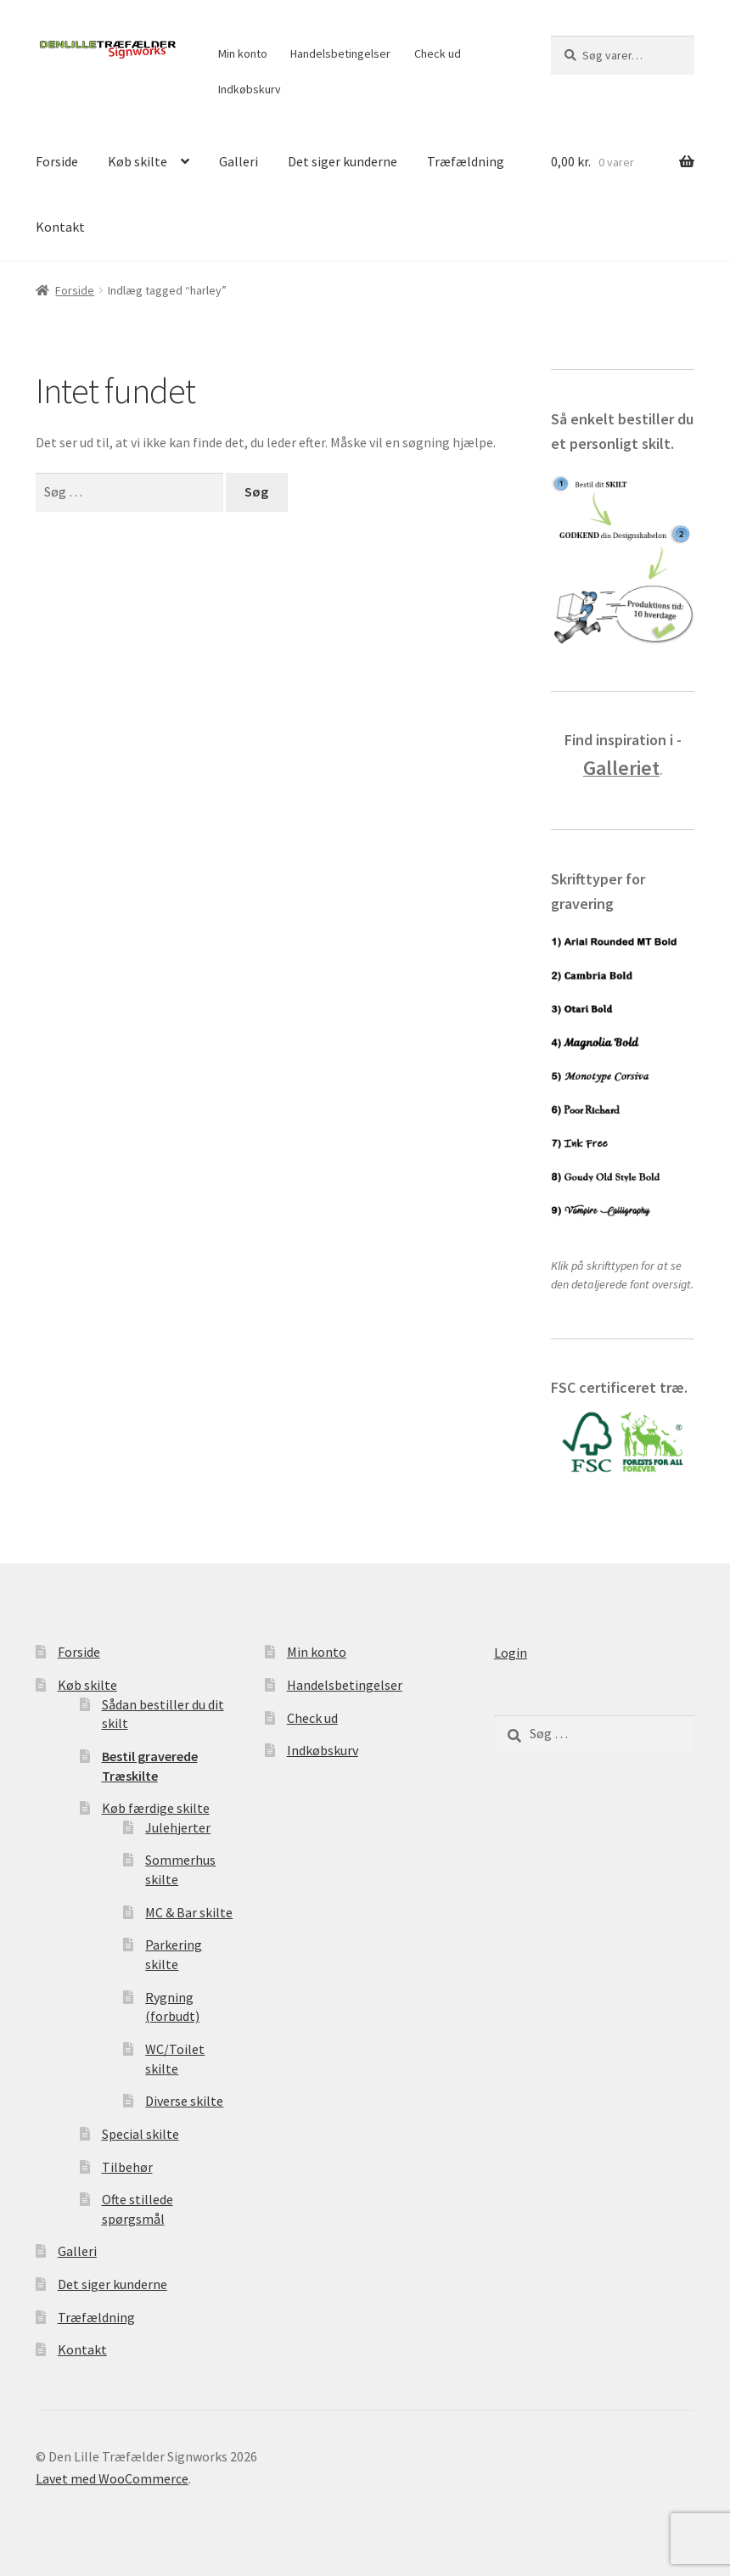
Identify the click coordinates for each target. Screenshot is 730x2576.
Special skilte (140, 2133)
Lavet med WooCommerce (112, 2478)
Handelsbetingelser (340, 53)
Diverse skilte (184, 2100)
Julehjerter (178, 1827)
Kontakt (60, 226)
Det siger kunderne (342, 161)
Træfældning (465, 161)
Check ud (437, 53)
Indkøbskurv (249, 89)
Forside (57, 161)
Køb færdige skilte (156, 1807)
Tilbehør (127, 2166)
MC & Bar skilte (189, 1912)
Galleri (238, 161)
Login (510, 1652)
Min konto (242, 53)
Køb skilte (137, 161)
